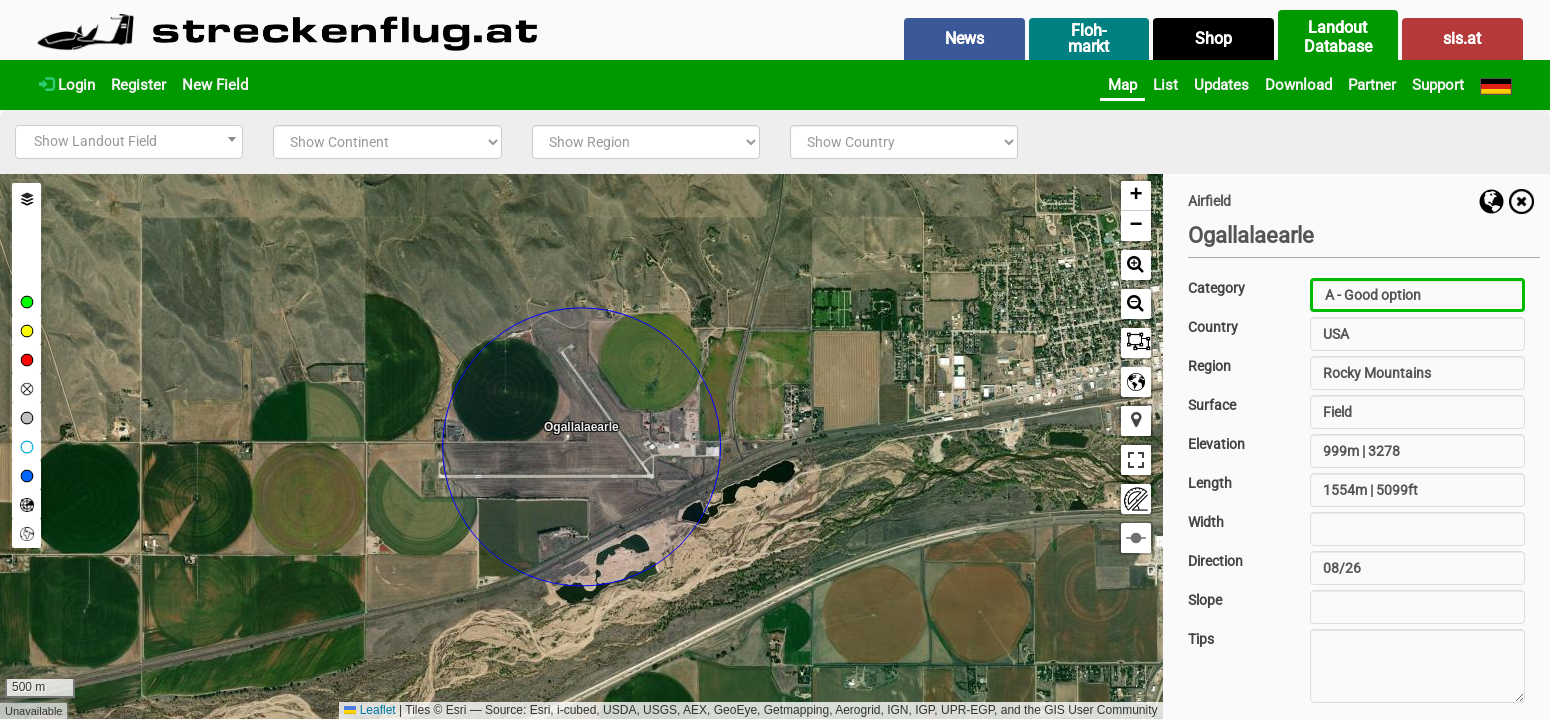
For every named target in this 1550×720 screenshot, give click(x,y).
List (1165, 85)
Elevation (1216, 444)
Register (138, 85)
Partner (1372, 85)
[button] (1136, 196)
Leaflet (369, 710)
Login (67, 85)
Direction (1215, 561)
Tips (1201, 639)
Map (1122, 85)
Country (1213, 327)
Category (1216, 288)
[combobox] (129, 142)
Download (1298, 85)
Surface (1212, 405)
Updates (1221, 85)
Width (1206, 522)
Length (1210, 483)
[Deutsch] (1496, 85)
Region (1209, 366)
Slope (1205, 600)
